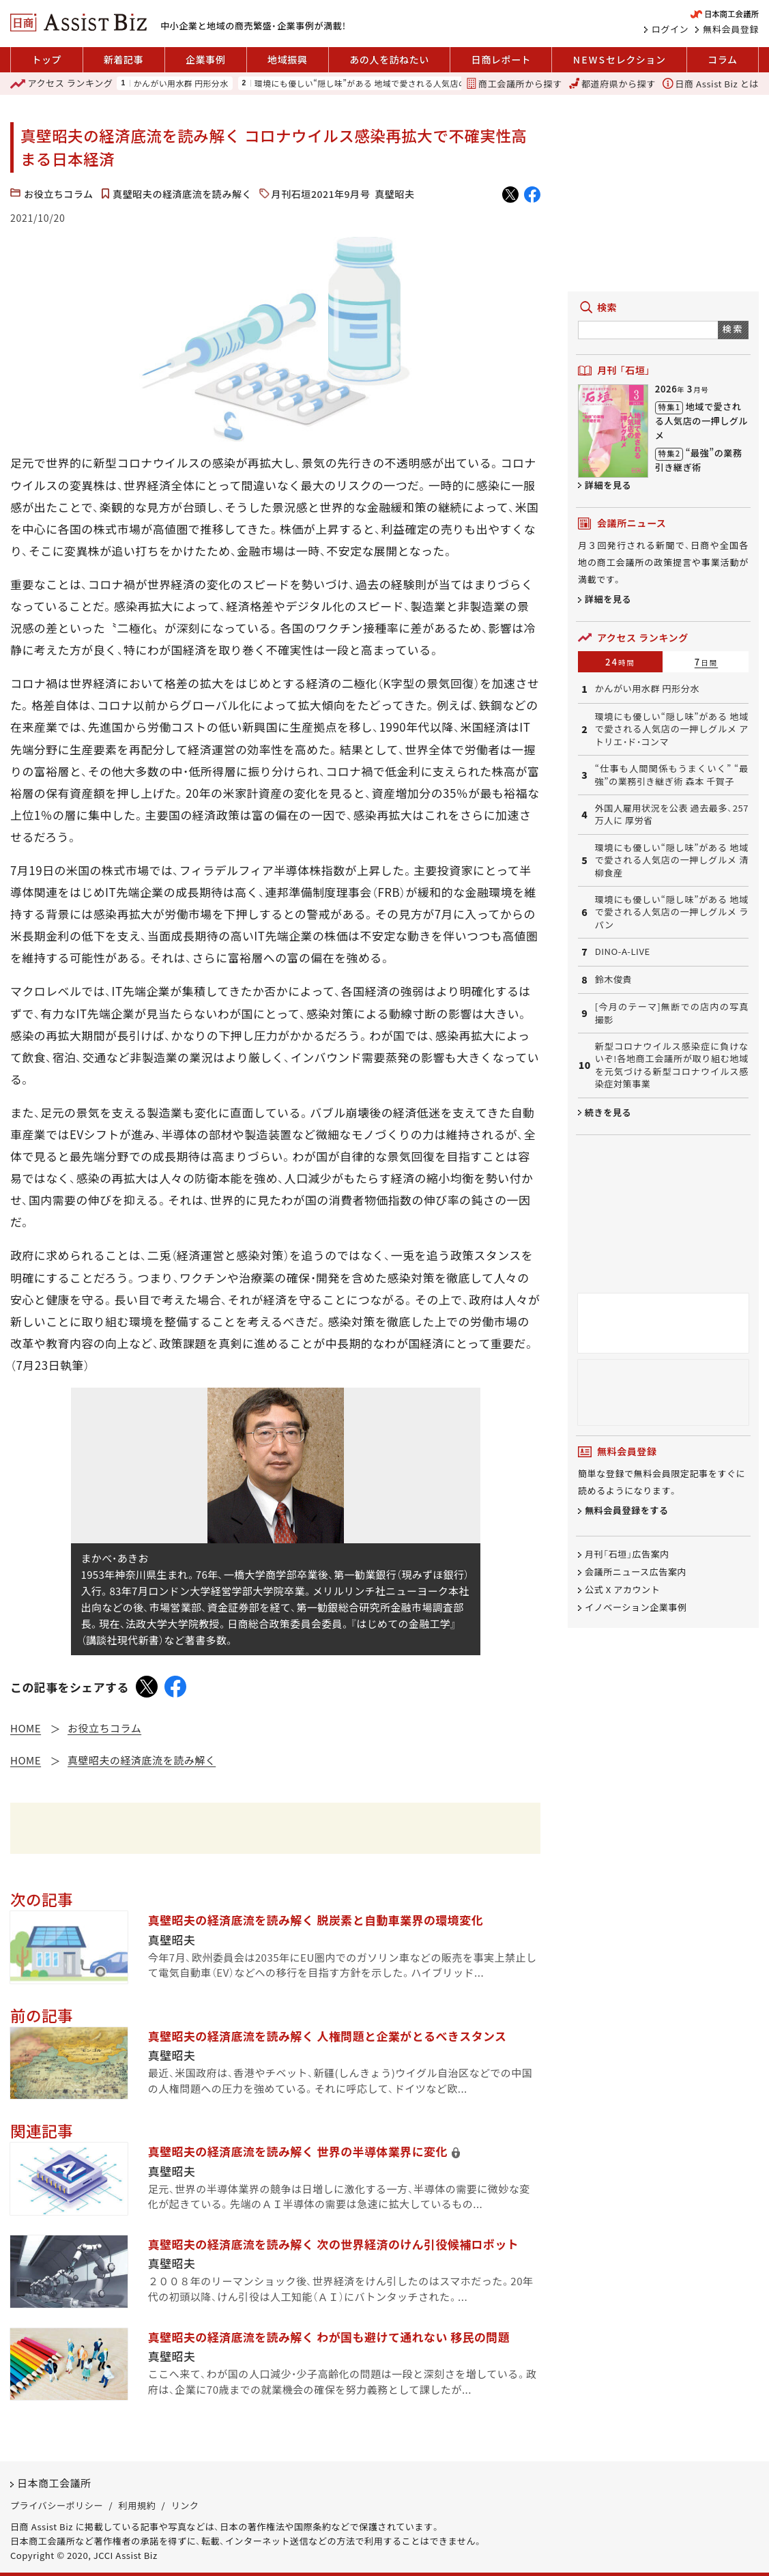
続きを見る (608, 1112)
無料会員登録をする (627, 1510)
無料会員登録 (731, 29)
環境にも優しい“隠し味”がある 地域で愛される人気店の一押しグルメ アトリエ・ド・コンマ (425, 83)
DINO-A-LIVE (622, 951)
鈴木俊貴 (614, 979)
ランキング (61, 83)
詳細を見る (608, 484)
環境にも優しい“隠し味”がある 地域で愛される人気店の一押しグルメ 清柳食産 (672, 860)
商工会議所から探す (514, 83)
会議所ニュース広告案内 (635, 1571)
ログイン (670, 29)
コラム (722, 59)
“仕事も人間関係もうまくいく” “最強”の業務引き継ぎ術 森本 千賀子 (672, 774)
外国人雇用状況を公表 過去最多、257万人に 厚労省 (672, 814)
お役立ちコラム (58, 194)
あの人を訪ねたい (389, 59)
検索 (733, 328)
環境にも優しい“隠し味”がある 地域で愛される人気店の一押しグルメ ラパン (672, 912)
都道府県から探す (612, 83)
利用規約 (137, 2505)
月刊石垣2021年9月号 (321, 194)
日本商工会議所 (54, 2483)
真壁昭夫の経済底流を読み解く (182, 194)
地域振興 (287, 59)
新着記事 (123, 59)
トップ (46, 59)
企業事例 (205, 59)
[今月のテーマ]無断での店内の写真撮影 (672, 1013)
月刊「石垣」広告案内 (627, 1553)
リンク (185, 2505)
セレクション (619, 60)
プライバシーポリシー (56, 2505)
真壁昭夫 (394, 194)
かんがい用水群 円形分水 (181, 83)
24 (620, 661)
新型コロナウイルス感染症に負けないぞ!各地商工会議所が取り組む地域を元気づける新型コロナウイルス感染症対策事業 (672, 1065)
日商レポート (501, 59)
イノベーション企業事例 (636, 1607)
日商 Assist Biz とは (711, 83)
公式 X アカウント (622, 1589)
